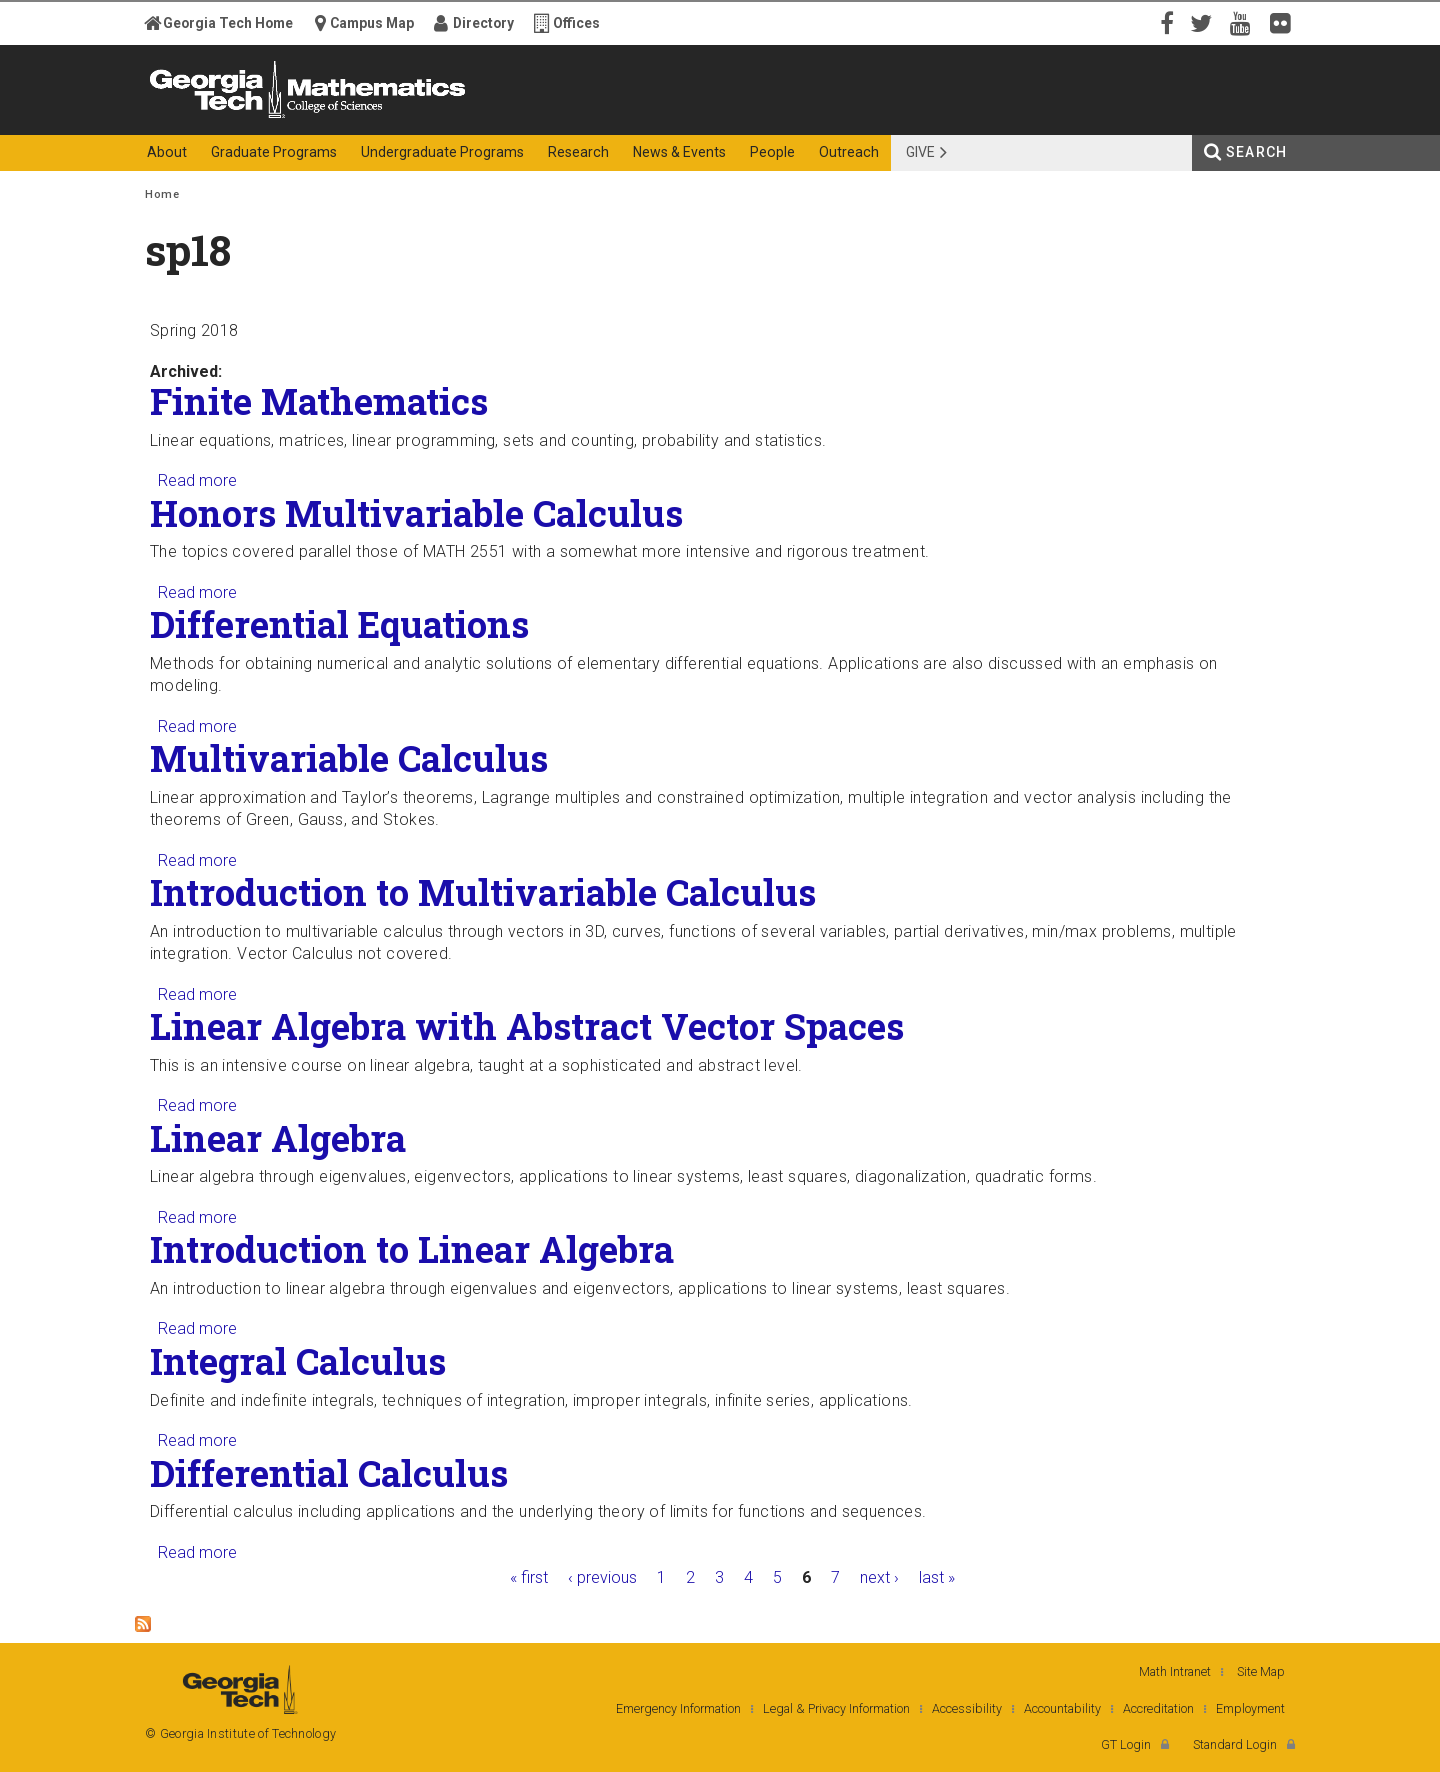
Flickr (1285, 22)
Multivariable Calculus (349, 758)
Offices (576, 23)
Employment (1250, 1708)
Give (920, 152)
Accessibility (967, 1708)
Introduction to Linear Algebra (412, 1249)
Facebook (1165, 22)
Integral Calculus (298, 1361)
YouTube (1245, 22)
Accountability (1062, 1708)
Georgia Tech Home (228, 23)
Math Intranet (1175, 1671)
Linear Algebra (278, 1138)
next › (879, 1577)
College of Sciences (499, 117)
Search (1256, 152)
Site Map (1261, 1671)
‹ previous (602, 1577)
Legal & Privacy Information (836, 1708)
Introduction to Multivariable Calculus (483, 892)
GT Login (1126, 1744)
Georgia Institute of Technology (223, 117)
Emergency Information (678, 1708)
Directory (483, 23)
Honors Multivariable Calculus (416, 513)
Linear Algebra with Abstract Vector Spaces (527, 1026)
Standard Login (1235, 1744)
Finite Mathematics (319, 401)
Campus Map (372, 23)
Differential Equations (339, 624)
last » (937, 1577)
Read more (197, 480)
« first (529, 1577)
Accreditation (1158, 1708)
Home (162, 194)
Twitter (1205, 22)
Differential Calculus (329, 1473)
